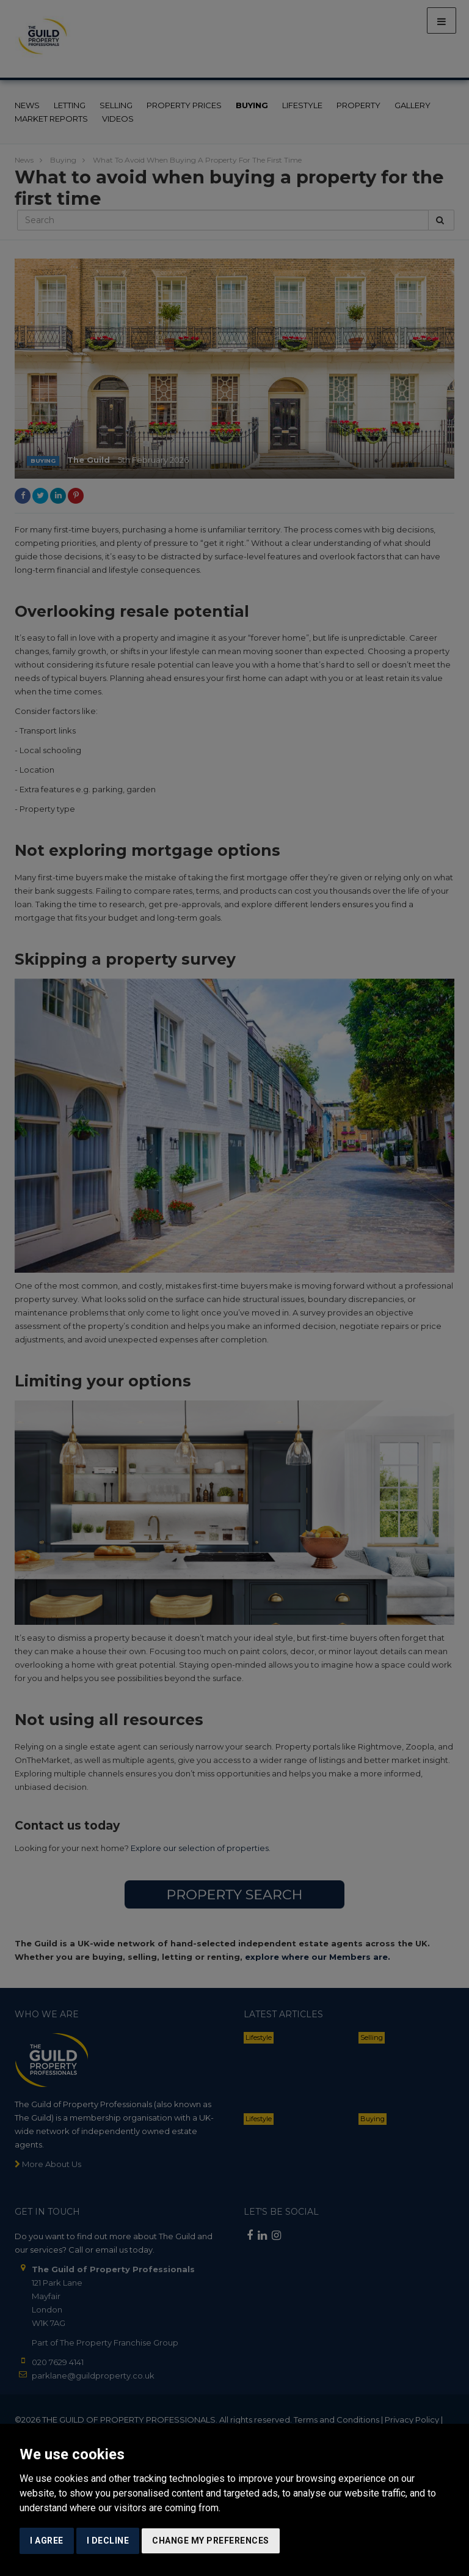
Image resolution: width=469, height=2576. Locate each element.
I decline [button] (108, 2540)
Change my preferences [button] (210, 2540)
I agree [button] (47, 2540)
